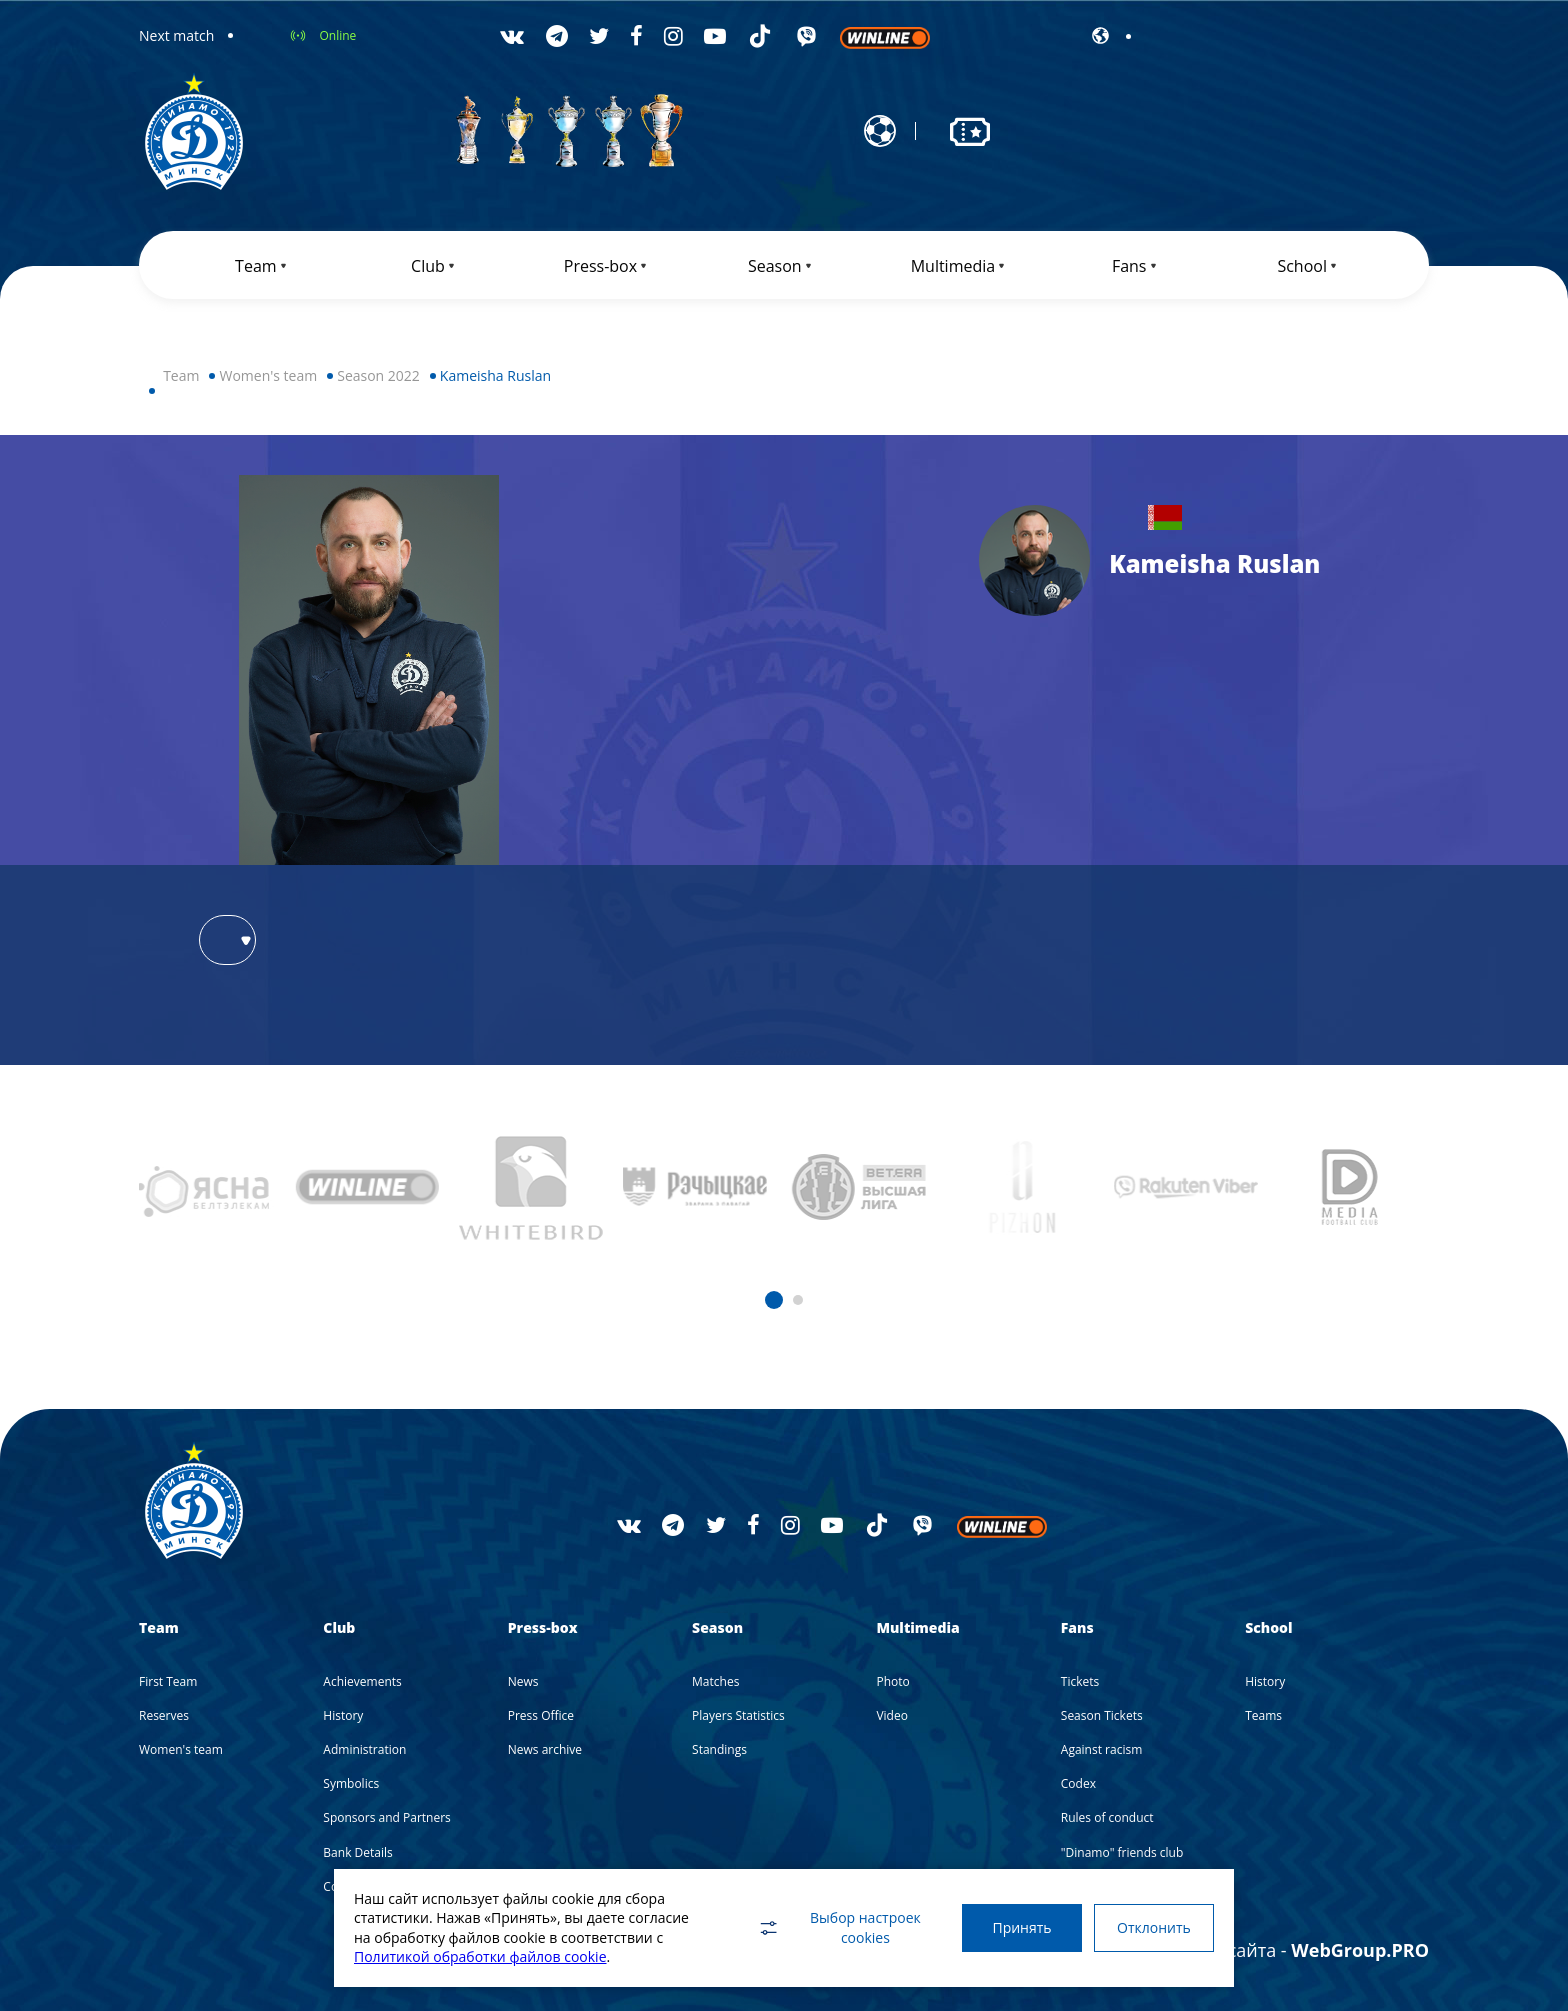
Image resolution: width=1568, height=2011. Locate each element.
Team (181, 375)
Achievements (362, 1681)
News (523, 1681)
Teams (1263, 1715)
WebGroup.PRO (1360, 1950)
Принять (1021, 1927)
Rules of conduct (1107, 1817)
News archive (545, 1749)
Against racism (1101, 1749)
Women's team (268, 375)
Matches (715, 1681)
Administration (364, 1749)
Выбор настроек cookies (839, 1927)
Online (337, 35)
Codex (1078, 1783)
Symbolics (351, 1783)
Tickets (1080, 1681)
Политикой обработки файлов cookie (480, 1956)
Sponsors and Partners (386, 1817)
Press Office (541, 1715)
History (343, 1715)
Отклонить (1154, 1927)
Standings (719, 1749)
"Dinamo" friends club (1122, 1852)
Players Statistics (738, 1715)
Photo (892, 1681)
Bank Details (357, 1852)
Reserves (164, 1715)
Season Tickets (1102, 1715)
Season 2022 (378, 375)
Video (891, 1715)
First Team (168, 1681)
